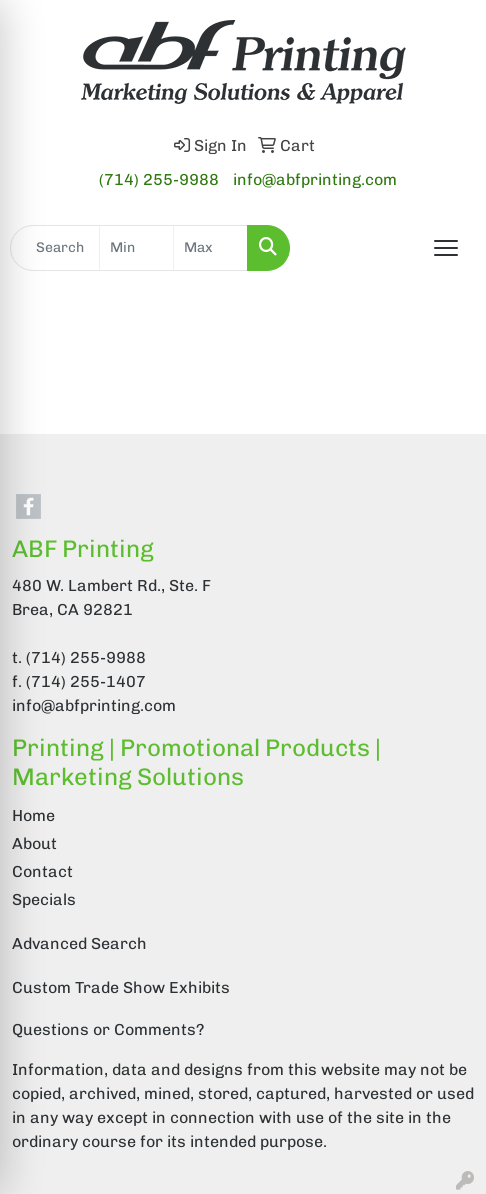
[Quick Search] (55, 248)
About (34, 843)
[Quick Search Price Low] (136, 248)
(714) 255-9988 (159, 179)
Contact (42, 871)
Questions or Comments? (108, 1029)
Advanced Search (79, 943)
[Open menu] (446, 248)
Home (33, 815)
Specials (44, 899)
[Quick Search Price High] (210, 248)
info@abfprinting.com (315, 179)
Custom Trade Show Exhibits (121, 987)
